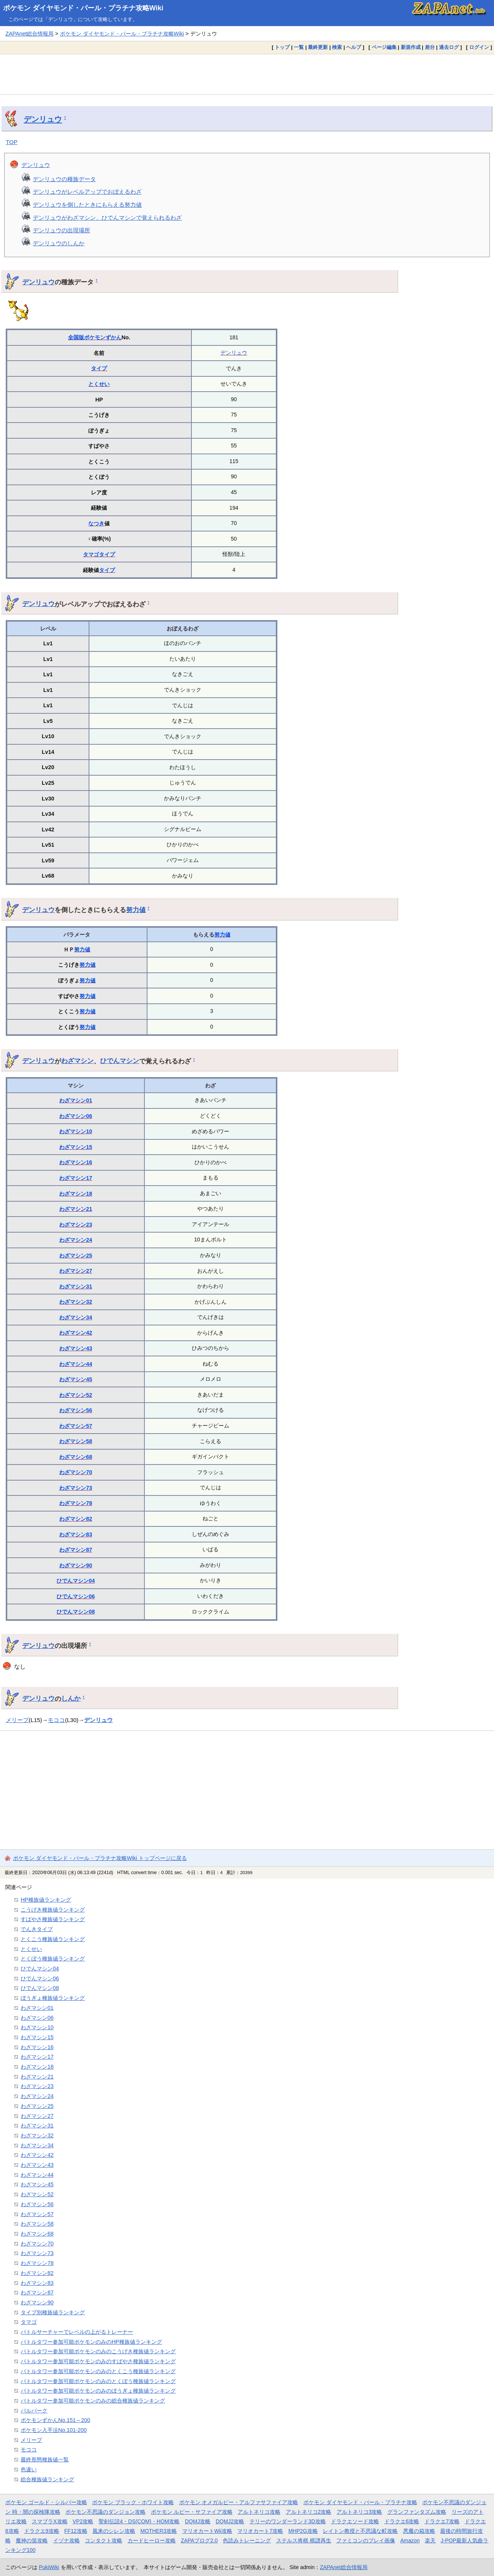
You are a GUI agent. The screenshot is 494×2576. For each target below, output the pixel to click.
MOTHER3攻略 (159, 2531)
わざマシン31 (75, 1286)
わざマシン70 (75, 1472)
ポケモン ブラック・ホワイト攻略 (133, 2502)
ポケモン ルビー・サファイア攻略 (192, 2512)
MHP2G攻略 (303, 2531)
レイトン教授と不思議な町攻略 (360, 2531)
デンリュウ (43, 119)
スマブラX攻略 (49, 2521)
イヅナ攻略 (66, 2540)
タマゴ (91, 554)
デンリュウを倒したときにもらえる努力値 (87, 204)
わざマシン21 (75, 1209)
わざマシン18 (75, 1194)
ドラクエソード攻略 (355, 2521)
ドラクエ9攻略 (41, 2531)
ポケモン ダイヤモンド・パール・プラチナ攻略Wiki (83, 8)
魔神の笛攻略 (32, 2540)
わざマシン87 (75, 1550)
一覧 (299, 47)
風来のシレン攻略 (113, 2531)
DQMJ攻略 (198, 2521)
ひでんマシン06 (76, 1596)
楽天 (430, 2540)
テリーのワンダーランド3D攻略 (287, 2521)
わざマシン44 (75, 1364)
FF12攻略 (75, 2531)
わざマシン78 (75, 1503)
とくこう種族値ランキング (53, 1939)
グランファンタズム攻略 (416, 2512)
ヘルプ (353, 47)
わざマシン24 (75, 1240)
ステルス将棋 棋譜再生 (303, 2540)
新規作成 (411, 47)
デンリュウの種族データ (64, 179)
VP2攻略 (83, 2521)
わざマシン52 (75, 1395)
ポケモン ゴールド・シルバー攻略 (46, 2502)
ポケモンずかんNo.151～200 (55, 2420)
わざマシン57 (75, 1426)
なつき (96, 523)
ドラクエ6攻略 (401, 2521)
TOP (12, 142)
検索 (337, 47)
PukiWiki (49, 2567)
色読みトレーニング (247, 2540)
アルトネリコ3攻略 (359, 2512)
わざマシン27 (75, 1271)
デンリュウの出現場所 (61, 230)
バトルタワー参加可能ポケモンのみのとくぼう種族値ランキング (98, 2381)
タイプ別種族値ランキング (53, 2312)
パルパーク (34, 2411)
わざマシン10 (75, 1131)
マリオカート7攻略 (260, 2531)
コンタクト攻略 (103, 2540)
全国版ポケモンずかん (94, 337)
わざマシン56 (75, 1410)
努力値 (136, 910)
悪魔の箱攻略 (419, 2531)
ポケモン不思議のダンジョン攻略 (105, 2512)
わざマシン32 (75, 1302)
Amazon (410, 2540)
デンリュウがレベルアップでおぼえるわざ (87, 191)
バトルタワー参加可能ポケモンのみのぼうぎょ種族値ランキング (98, 2391)
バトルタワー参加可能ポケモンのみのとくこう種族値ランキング (98, 2371)
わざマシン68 (75, 1457)
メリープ (17, 1720)
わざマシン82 (75, 1519)
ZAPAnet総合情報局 (29, 34)
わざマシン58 (75, 1441)
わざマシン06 (75, 1116)
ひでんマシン (119, 1060)
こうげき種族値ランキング (53, 1910)
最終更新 (318, 47)
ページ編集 (384, 47)
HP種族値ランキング (46, 1900)
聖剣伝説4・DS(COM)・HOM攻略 (139, 2521)
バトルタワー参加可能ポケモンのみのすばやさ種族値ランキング (98, 2361)
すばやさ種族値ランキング (53, 1919)
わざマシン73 (75, 1488)
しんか (71, 1698)
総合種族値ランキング (47, 2479)
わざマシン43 (75, 1348)
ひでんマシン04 (76, 1581)
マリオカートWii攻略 (207, 2531)
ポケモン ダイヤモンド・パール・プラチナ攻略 (360, 2502)
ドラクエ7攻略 (442, 2521)
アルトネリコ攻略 (259, 2512)
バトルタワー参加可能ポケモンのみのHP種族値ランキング (91, 2342)
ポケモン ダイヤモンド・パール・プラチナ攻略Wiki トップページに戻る (100, 1858)
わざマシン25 (75, 1255)
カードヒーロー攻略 (152, 2540)
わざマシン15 (75, 1147)
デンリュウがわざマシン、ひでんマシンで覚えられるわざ (107, 217)
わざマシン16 (75, 1162)
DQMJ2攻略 (230, 2521)
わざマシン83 (75, 1534)
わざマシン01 (75, 1100)
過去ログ (449, 47)
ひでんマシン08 (76, 1612)
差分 (430, 47)
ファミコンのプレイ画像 (365, 2540)
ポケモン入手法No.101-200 (54, 2430)
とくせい (99, 384)
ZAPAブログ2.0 (199, 2540)
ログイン (479, 47)
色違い (29, 2469)
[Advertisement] (247, 74)
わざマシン (77, 1060)
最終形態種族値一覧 (45, 2459)
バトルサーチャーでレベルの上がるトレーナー (77, 2332)
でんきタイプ (37, 1929)
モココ (56, 1720)
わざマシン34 (75, 1317)
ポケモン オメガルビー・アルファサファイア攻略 (238, 2502)
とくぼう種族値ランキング (53, 1958)
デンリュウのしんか (58, 243)
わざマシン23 (75, 1225)
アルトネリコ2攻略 (309, 2512)
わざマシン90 (75, 1565)
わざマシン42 (75, 1333)
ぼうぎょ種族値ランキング (53, 1998)
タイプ (99, 368)
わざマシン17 (75, 1178)
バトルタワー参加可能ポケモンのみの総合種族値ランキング (93, 2401)
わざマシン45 (75, 1379)
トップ (282, 47)
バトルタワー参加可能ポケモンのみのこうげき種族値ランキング (98, 2351)
